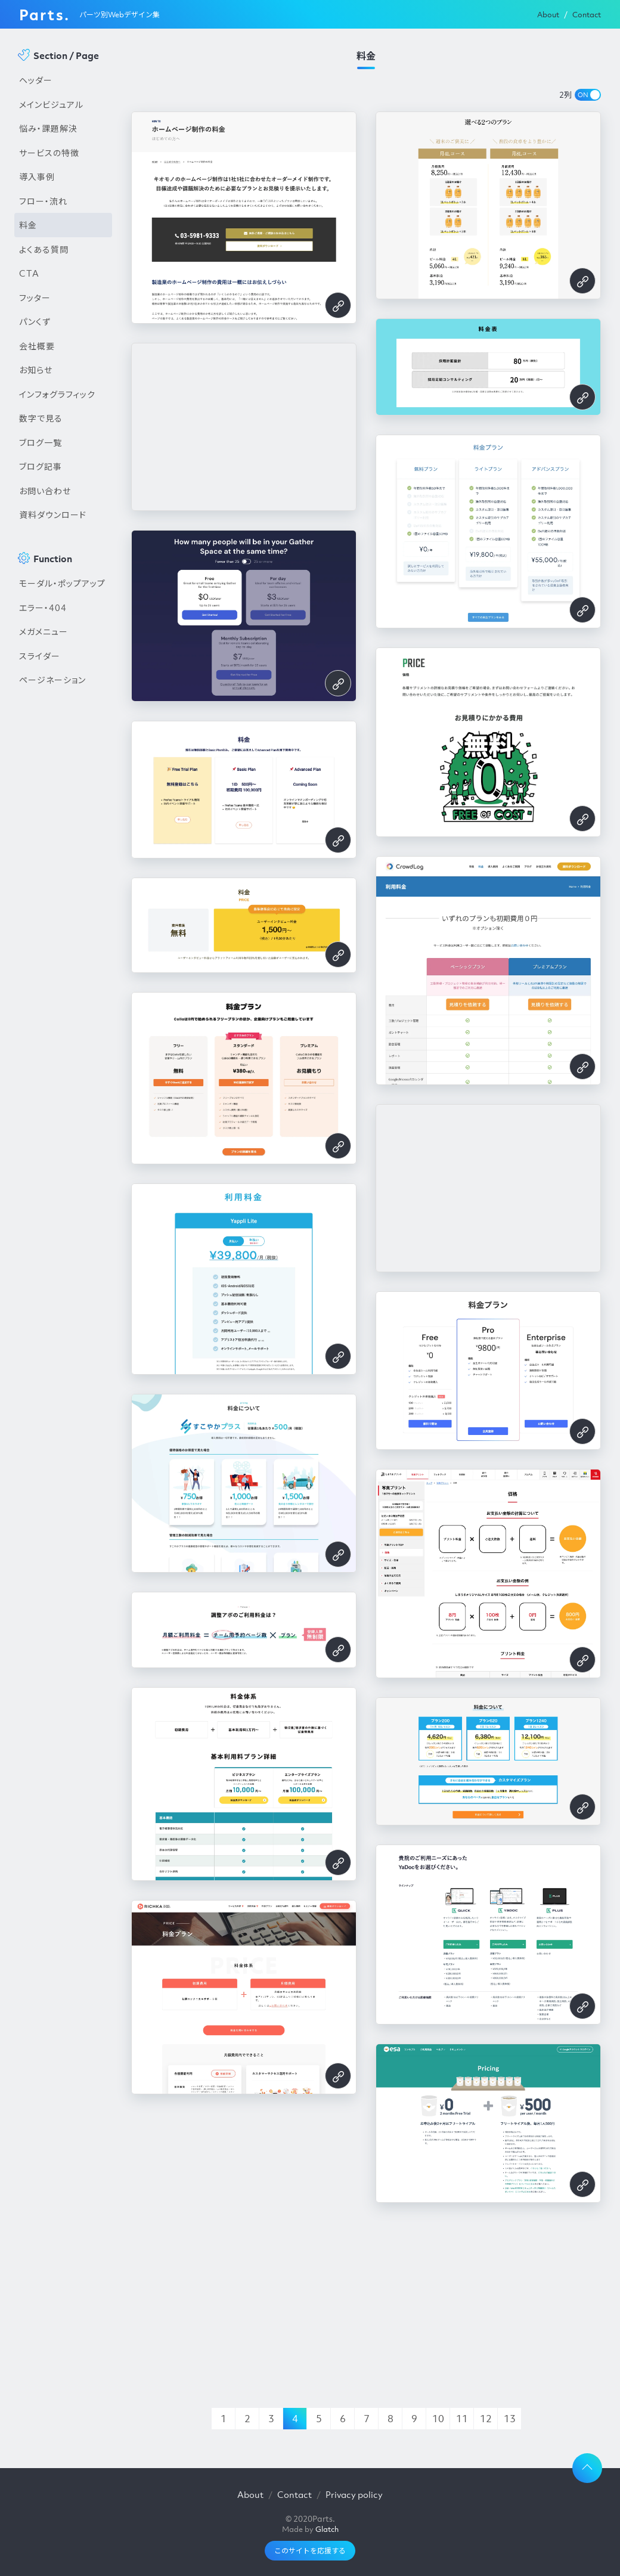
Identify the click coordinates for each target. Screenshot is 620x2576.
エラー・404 (43, 607)
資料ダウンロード (52, 514)
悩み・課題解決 (48, 128)
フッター (35, 297)
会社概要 (37, 346)
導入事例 (37, 176)
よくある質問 (44, 249)
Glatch (327, 2529)
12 (486, 2418)
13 (510, 2418)
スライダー (39, 656)
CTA (29, 273)
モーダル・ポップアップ (62, 583)
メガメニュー (43, 631)
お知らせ (35, 370)
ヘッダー (35, 80)
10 (438, 2418)
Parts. (44, 14)
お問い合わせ (45, 491)
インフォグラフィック (57, 394)
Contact (586, 15)
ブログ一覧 (40, 442)
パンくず (35, 321)
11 (462, 2418)
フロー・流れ (43, 201)
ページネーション (52, 680)
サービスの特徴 (49, 153)
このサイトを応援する (310, 2551)
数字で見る (41, 418)
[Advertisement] (63, 895)
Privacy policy (354, 2494)
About (548, 15)
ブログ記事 (40, 466)
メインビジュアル (51, 104)
